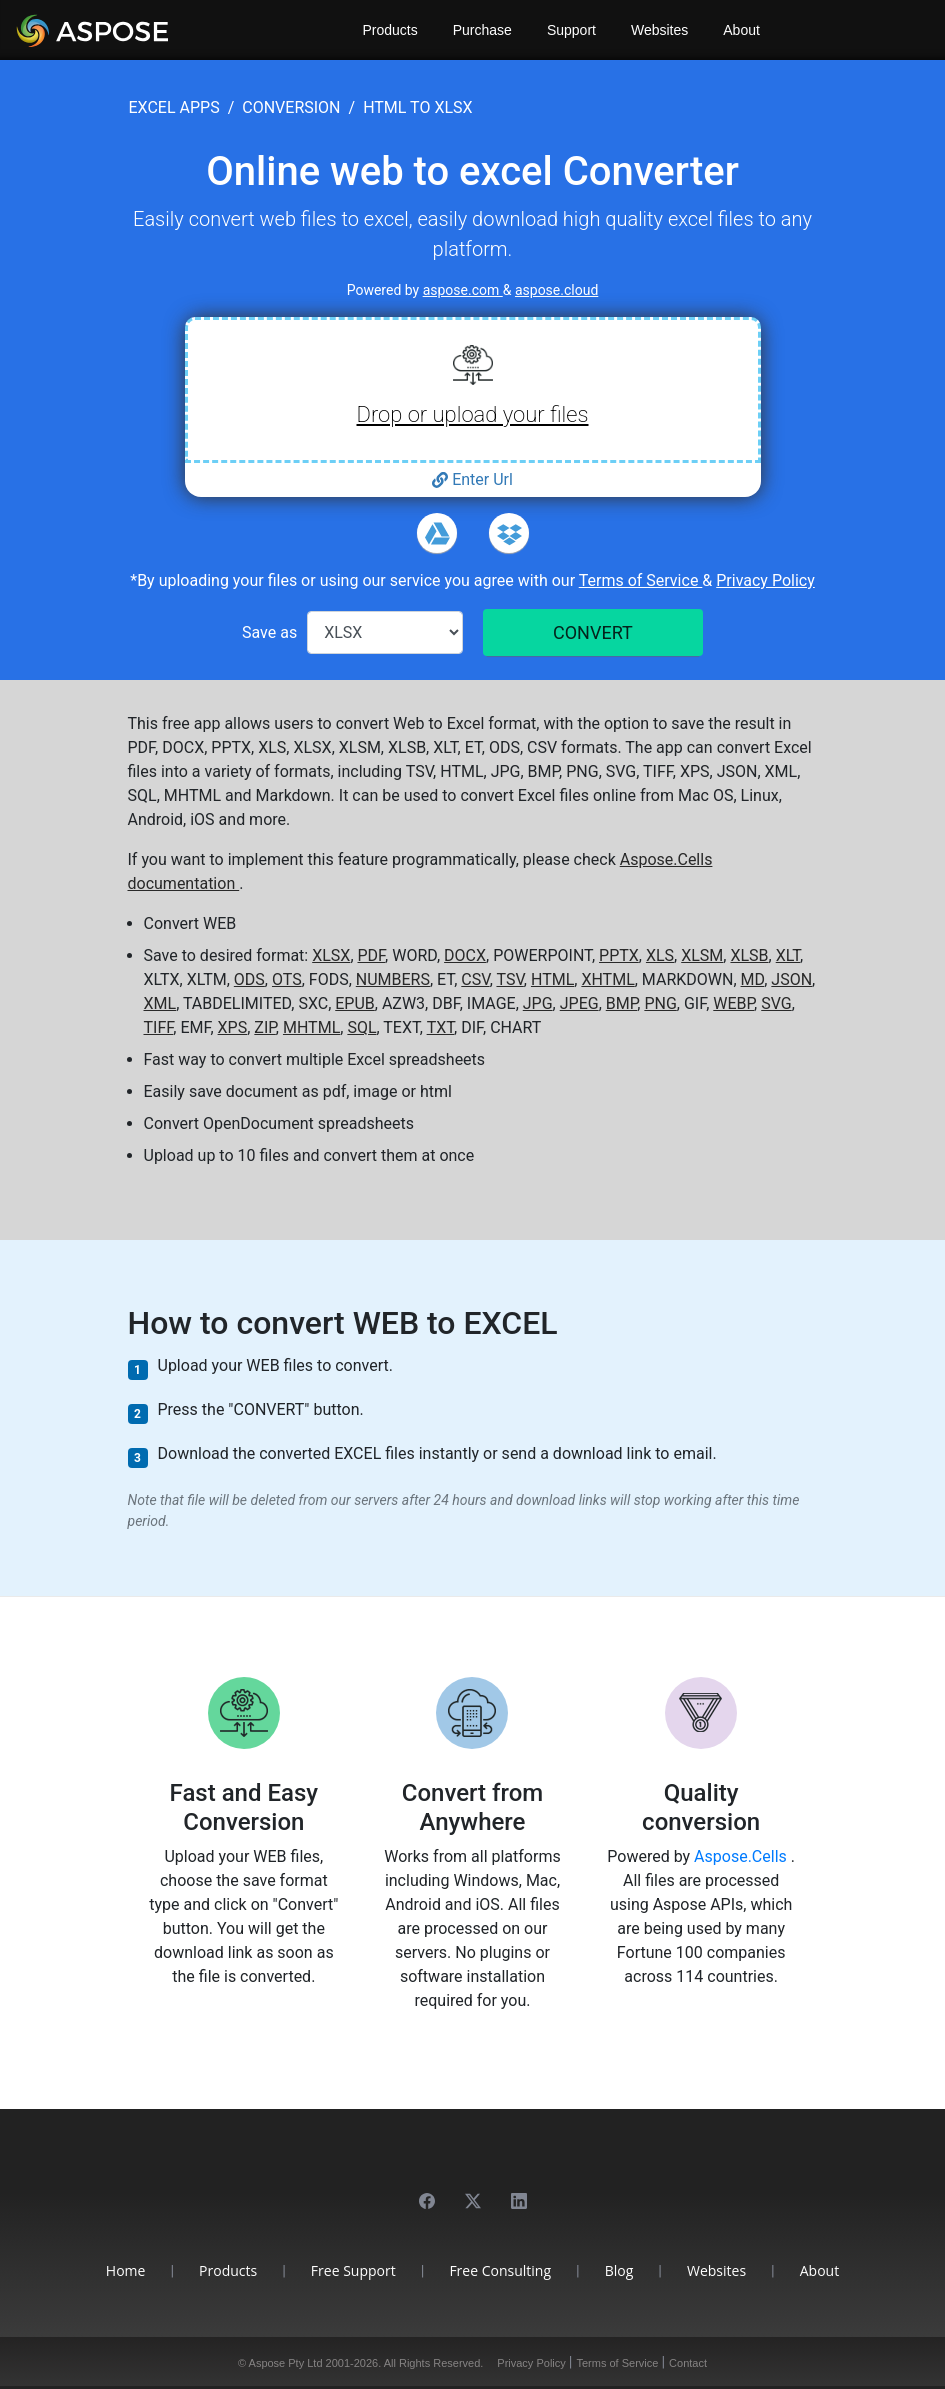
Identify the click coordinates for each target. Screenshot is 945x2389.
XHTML (607, 979)
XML (160, 1003)
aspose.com (463, 290)
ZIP (265, 1027)
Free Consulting (500, 2270)
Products (390, 30)
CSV (475, 979)
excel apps (174, 107)
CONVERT (593, 632)
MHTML (311, 1027)
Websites (659, 30)
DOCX (465, 955)
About (741, 30)
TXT (440, 1027)
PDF (372, 955)
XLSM (702, 955)
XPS (233, 1027)
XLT (788, 955)
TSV (509, 979)
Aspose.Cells (742, 1856)
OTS (287, 979)
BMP (622, 1003)
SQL (361, 1027)
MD (753, 979)
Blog (619, 2270)
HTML (552, 979)
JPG (538, 1003)
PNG (660, 1003)
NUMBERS (393, 979)
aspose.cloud (556, 290)
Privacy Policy (765, 580)
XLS (660, 955)
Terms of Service (641, 580)
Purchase (482, 30)
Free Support (353, 2270)
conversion (291, 107)
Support (571, 30)
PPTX (619, 955)
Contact (688, 2363)
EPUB (355, 1003)
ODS (249, 979)
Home (126, 2270)
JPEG (579, 1003)
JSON (791, 979)
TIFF (159, 1027)
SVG (776, 1003)
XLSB (749, 955)
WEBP (733, 1003)
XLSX (331, 955)
